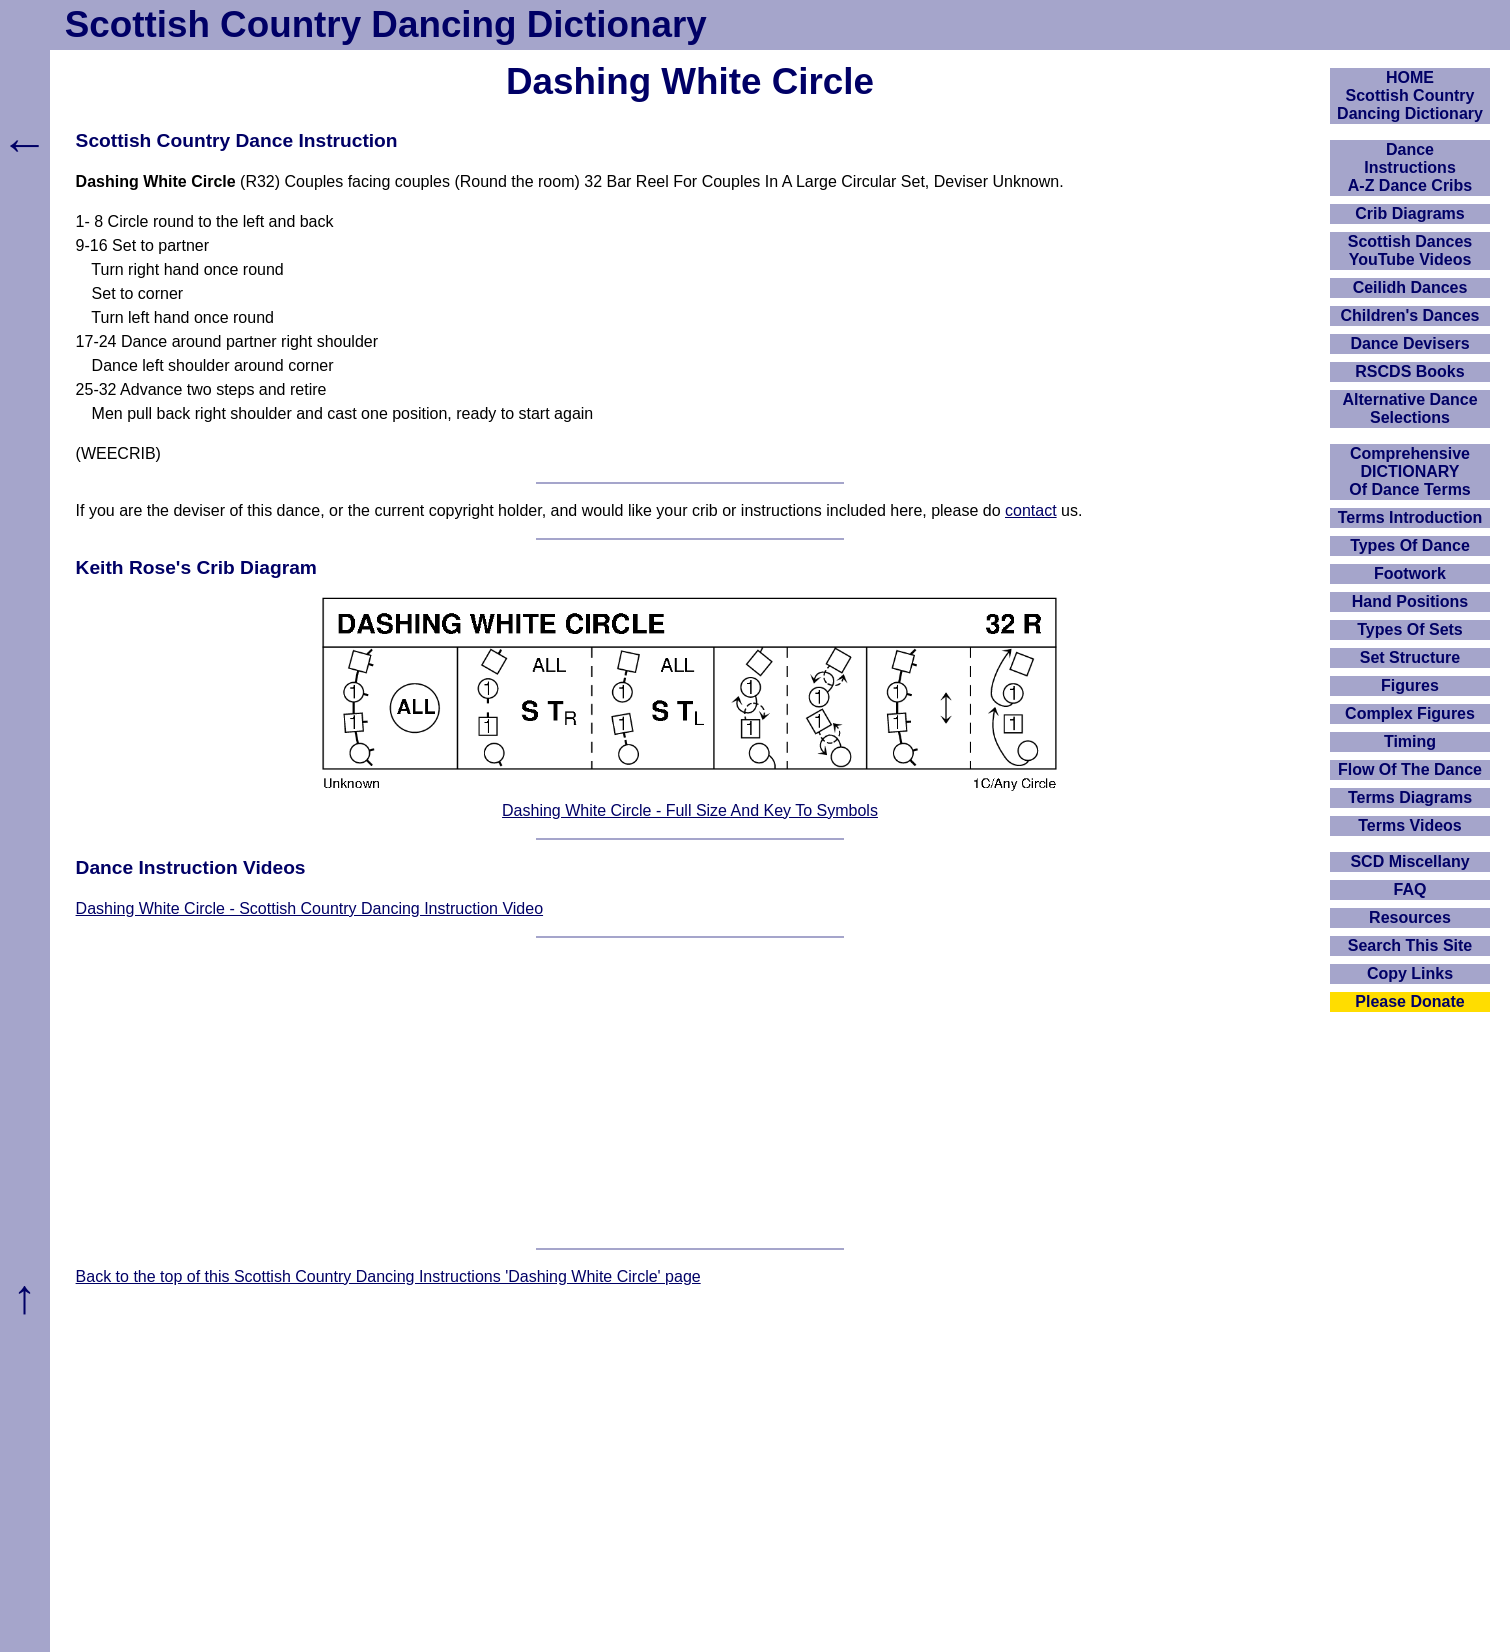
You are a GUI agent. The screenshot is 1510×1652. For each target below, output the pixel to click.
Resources (1410, 917)
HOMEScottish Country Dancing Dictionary (1410, 95)
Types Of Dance (1410, 545)
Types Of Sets (1410, 629)
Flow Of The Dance (1410, 769)
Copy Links (1410, 973)
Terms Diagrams (1410, 797)
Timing (1410, 741)
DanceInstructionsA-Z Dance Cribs (1410, 167)
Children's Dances (1410, 315)
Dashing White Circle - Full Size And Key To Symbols (690, 810)
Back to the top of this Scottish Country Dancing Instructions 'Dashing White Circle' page (388, 1276)
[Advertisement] (690, 1093)
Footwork (1410, 573)
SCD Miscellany (1409, 861)
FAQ (1410, 889)
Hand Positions (1410, 601)
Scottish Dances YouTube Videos (1410, 250)
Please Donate (1409, 1001)
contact (1031, 510)
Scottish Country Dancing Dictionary (386, 24)
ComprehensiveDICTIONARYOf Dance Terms (1410, 471)
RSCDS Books (1409, 371)
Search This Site (1410, 945)
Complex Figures (1410, 713)
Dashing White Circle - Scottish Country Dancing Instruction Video (309, 908)
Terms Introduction (1410, 517)
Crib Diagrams (1409, 213)
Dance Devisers (1409, 343)
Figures (1410, 685)
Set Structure (1410, 657)
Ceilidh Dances (1410, 287)
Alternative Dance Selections (1409, 408)
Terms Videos (1409, 825)
